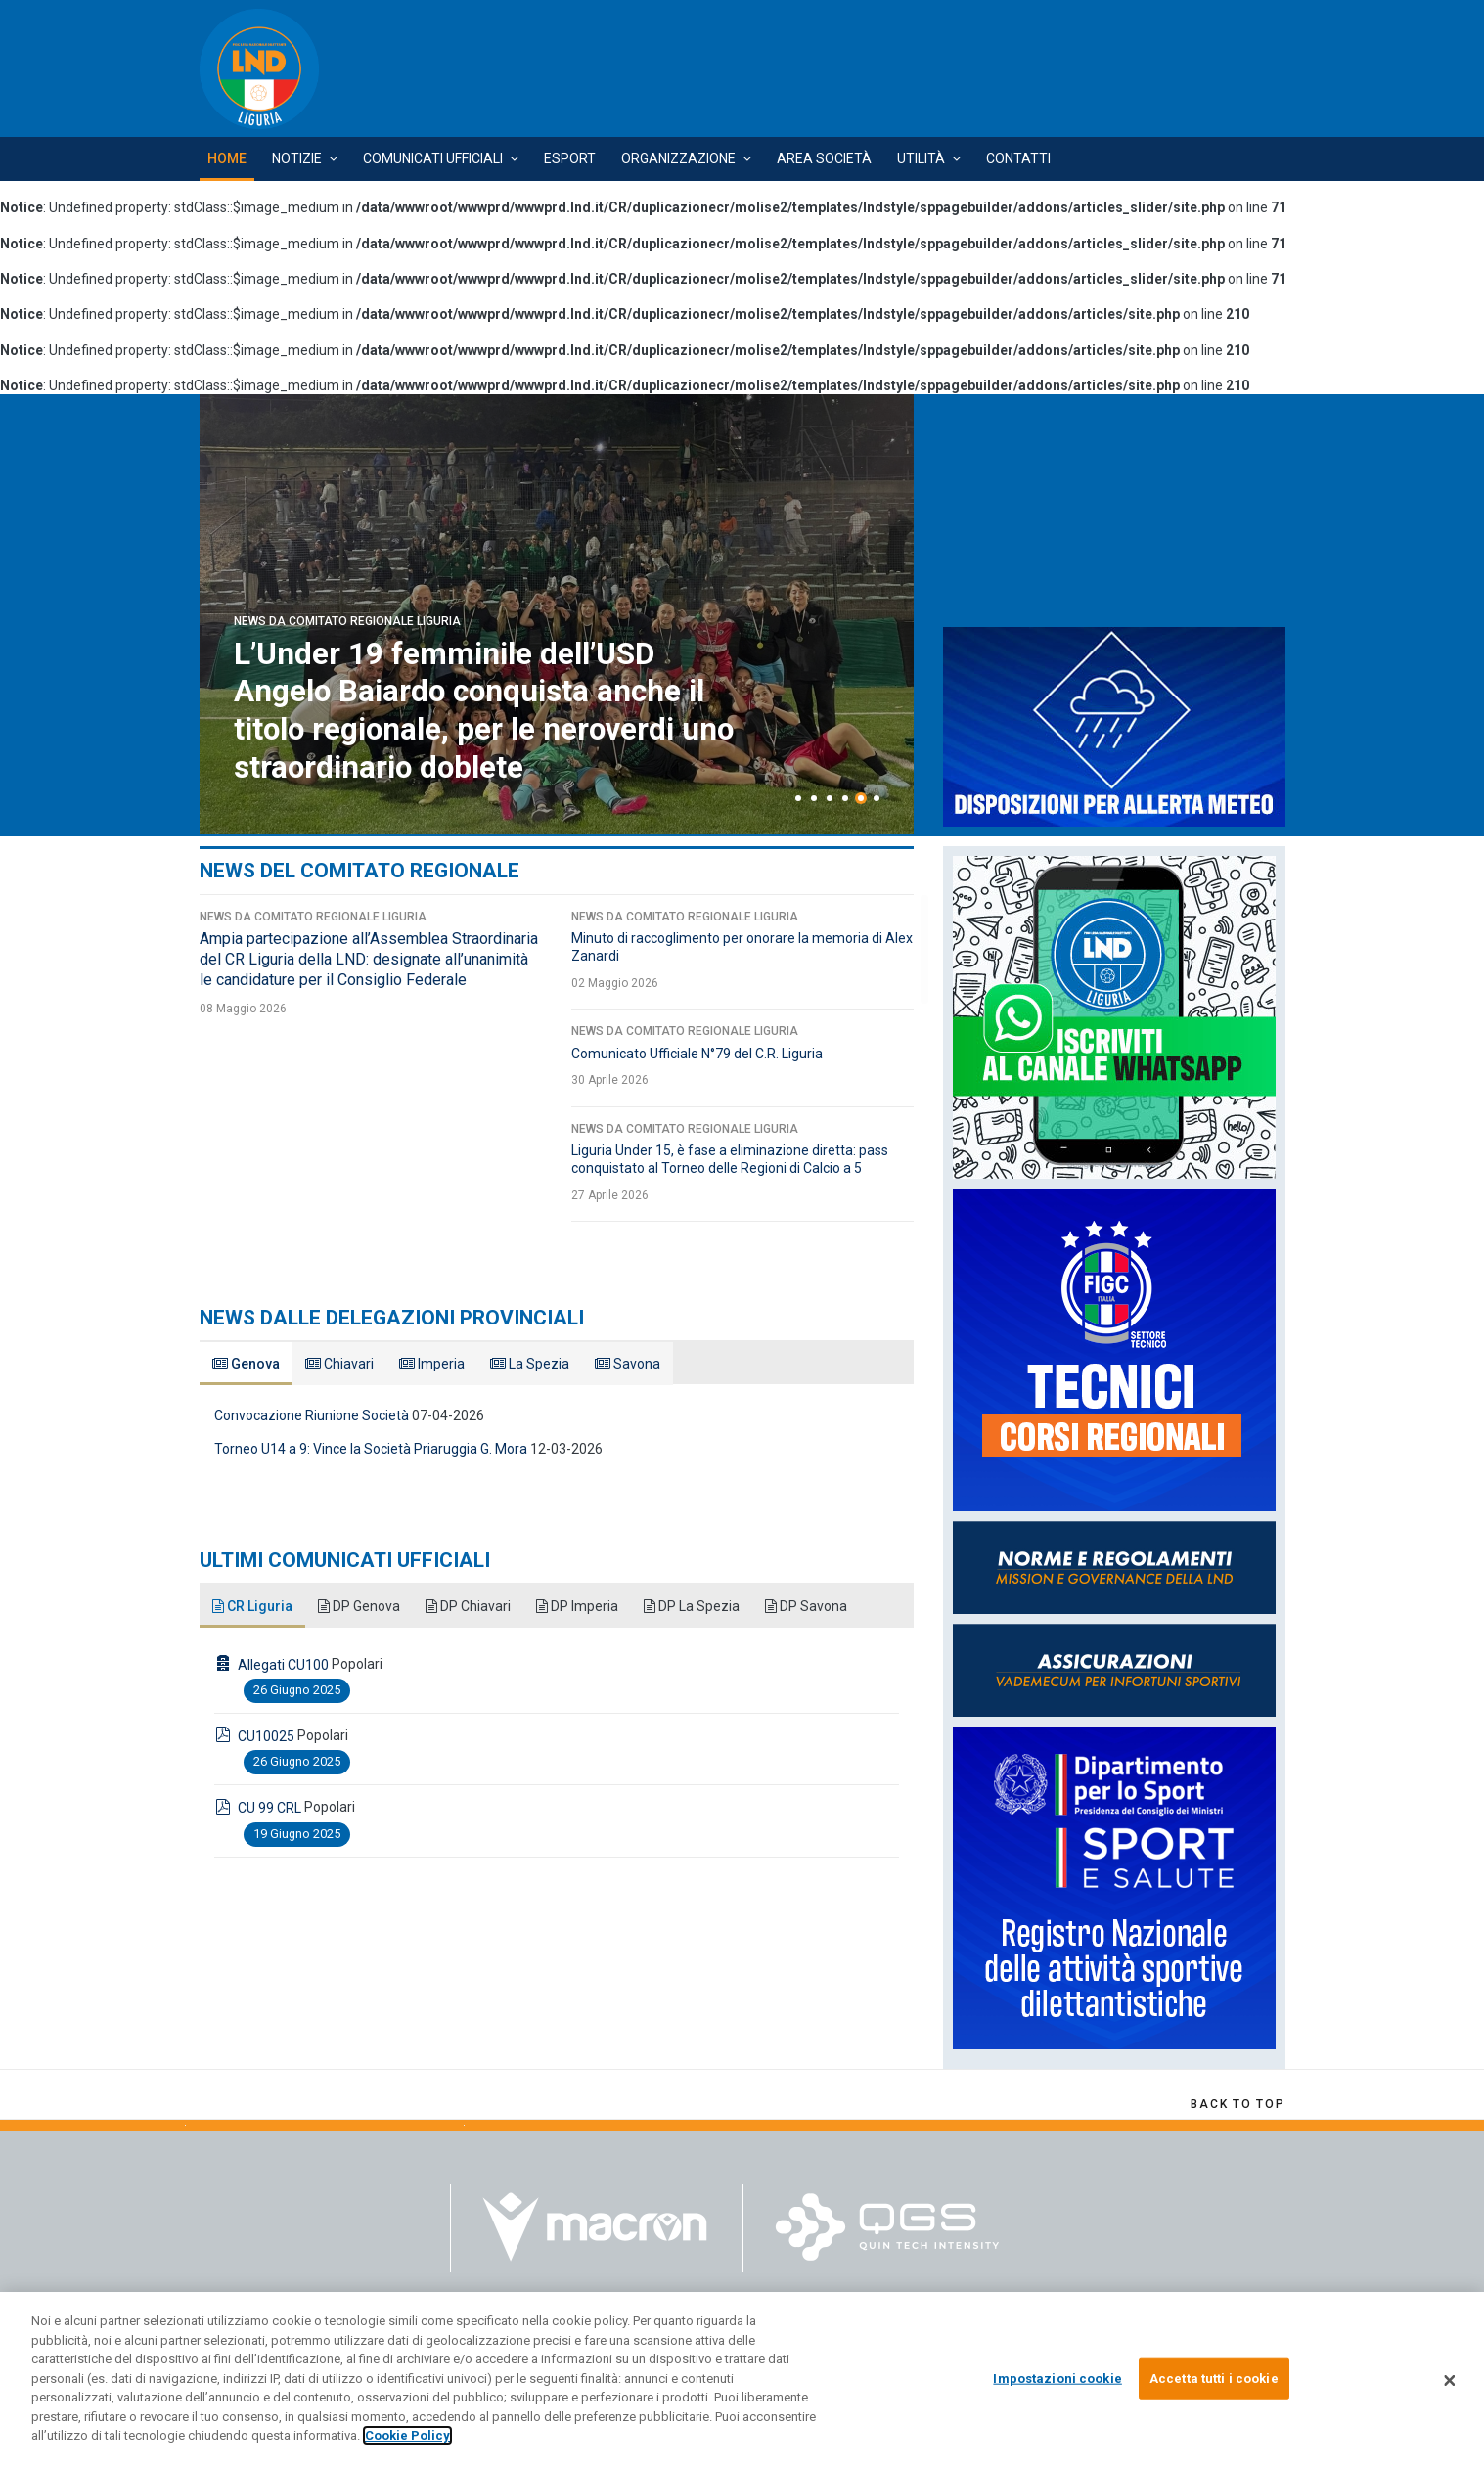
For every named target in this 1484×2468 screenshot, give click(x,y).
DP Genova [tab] (359, 1606)
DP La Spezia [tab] (692, 1606)
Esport (570, 158)
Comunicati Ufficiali (433, 158)
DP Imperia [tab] (577, 1606)
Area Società (824, 158)
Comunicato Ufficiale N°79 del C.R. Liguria (697, 1053)
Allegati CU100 (283, 1665)
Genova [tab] (246, 1363)
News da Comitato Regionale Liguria (347, 622)
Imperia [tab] (432, 1363)
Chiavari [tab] (339, 1363)
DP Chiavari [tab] (468, 1606)
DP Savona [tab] (806, 1606)
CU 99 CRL (269, 1808)
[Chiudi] (1450, 2380)
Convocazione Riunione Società (311, 1415)
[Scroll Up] (1237, 2104)
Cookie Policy (407, 2435)
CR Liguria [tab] (252, 1606)
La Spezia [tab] (529, 1363)
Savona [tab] (627, 1363)
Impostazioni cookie (1057, 2378)
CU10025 (266, 1736)
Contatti (1018, 158)
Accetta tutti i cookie (1214, 2378)
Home (227, 158)
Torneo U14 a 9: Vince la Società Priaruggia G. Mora (370, 1449)
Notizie (297, 158)
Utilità (921, 158)
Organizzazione (678, 158)
